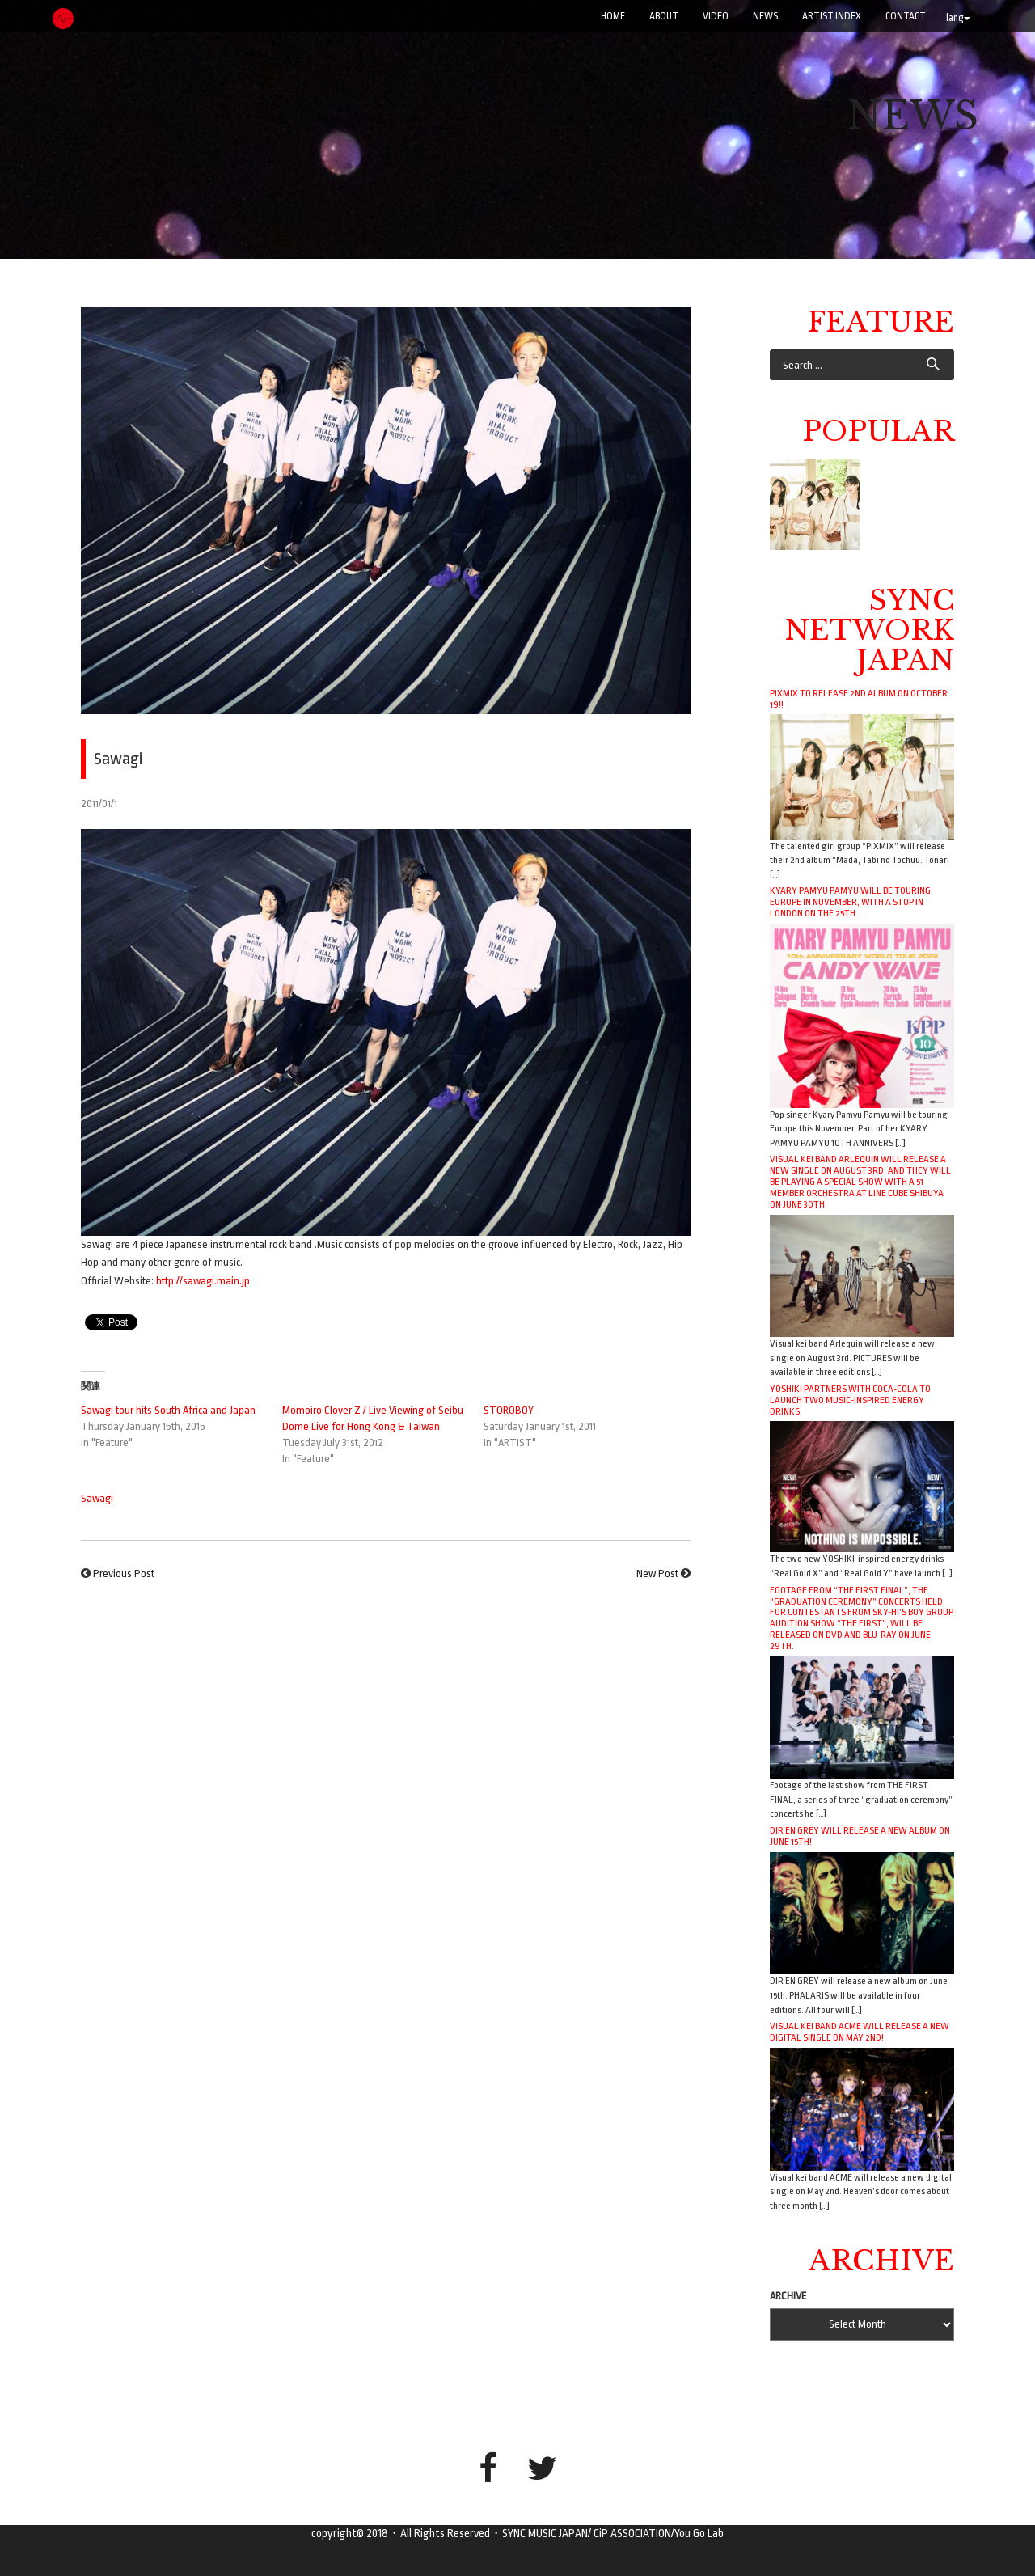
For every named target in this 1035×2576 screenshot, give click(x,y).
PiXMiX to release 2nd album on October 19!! (859, 698)
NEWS (765, 16)
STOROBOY (509, 1410)
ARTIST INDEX (831, 16)
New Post (657, 1573)
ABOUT (663, 16)
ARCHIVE (788, 2296)
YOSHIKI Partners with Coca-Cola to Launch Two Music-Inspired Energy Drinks (850, 1400)
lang (958, 17)
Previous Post (123, 1573)
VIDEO (716, 16)
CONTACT (905, 16)
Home (613, 16)
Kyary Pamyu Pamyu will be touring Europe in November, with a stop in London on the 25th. (850, 902)
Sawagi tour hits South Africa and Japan (168, 1410)
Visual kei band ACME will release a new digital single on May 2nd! (859, 2031)
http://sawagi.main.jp (203, 1281)
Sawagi (97, 1498)
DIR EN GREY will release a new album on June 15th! (860, 1836)
